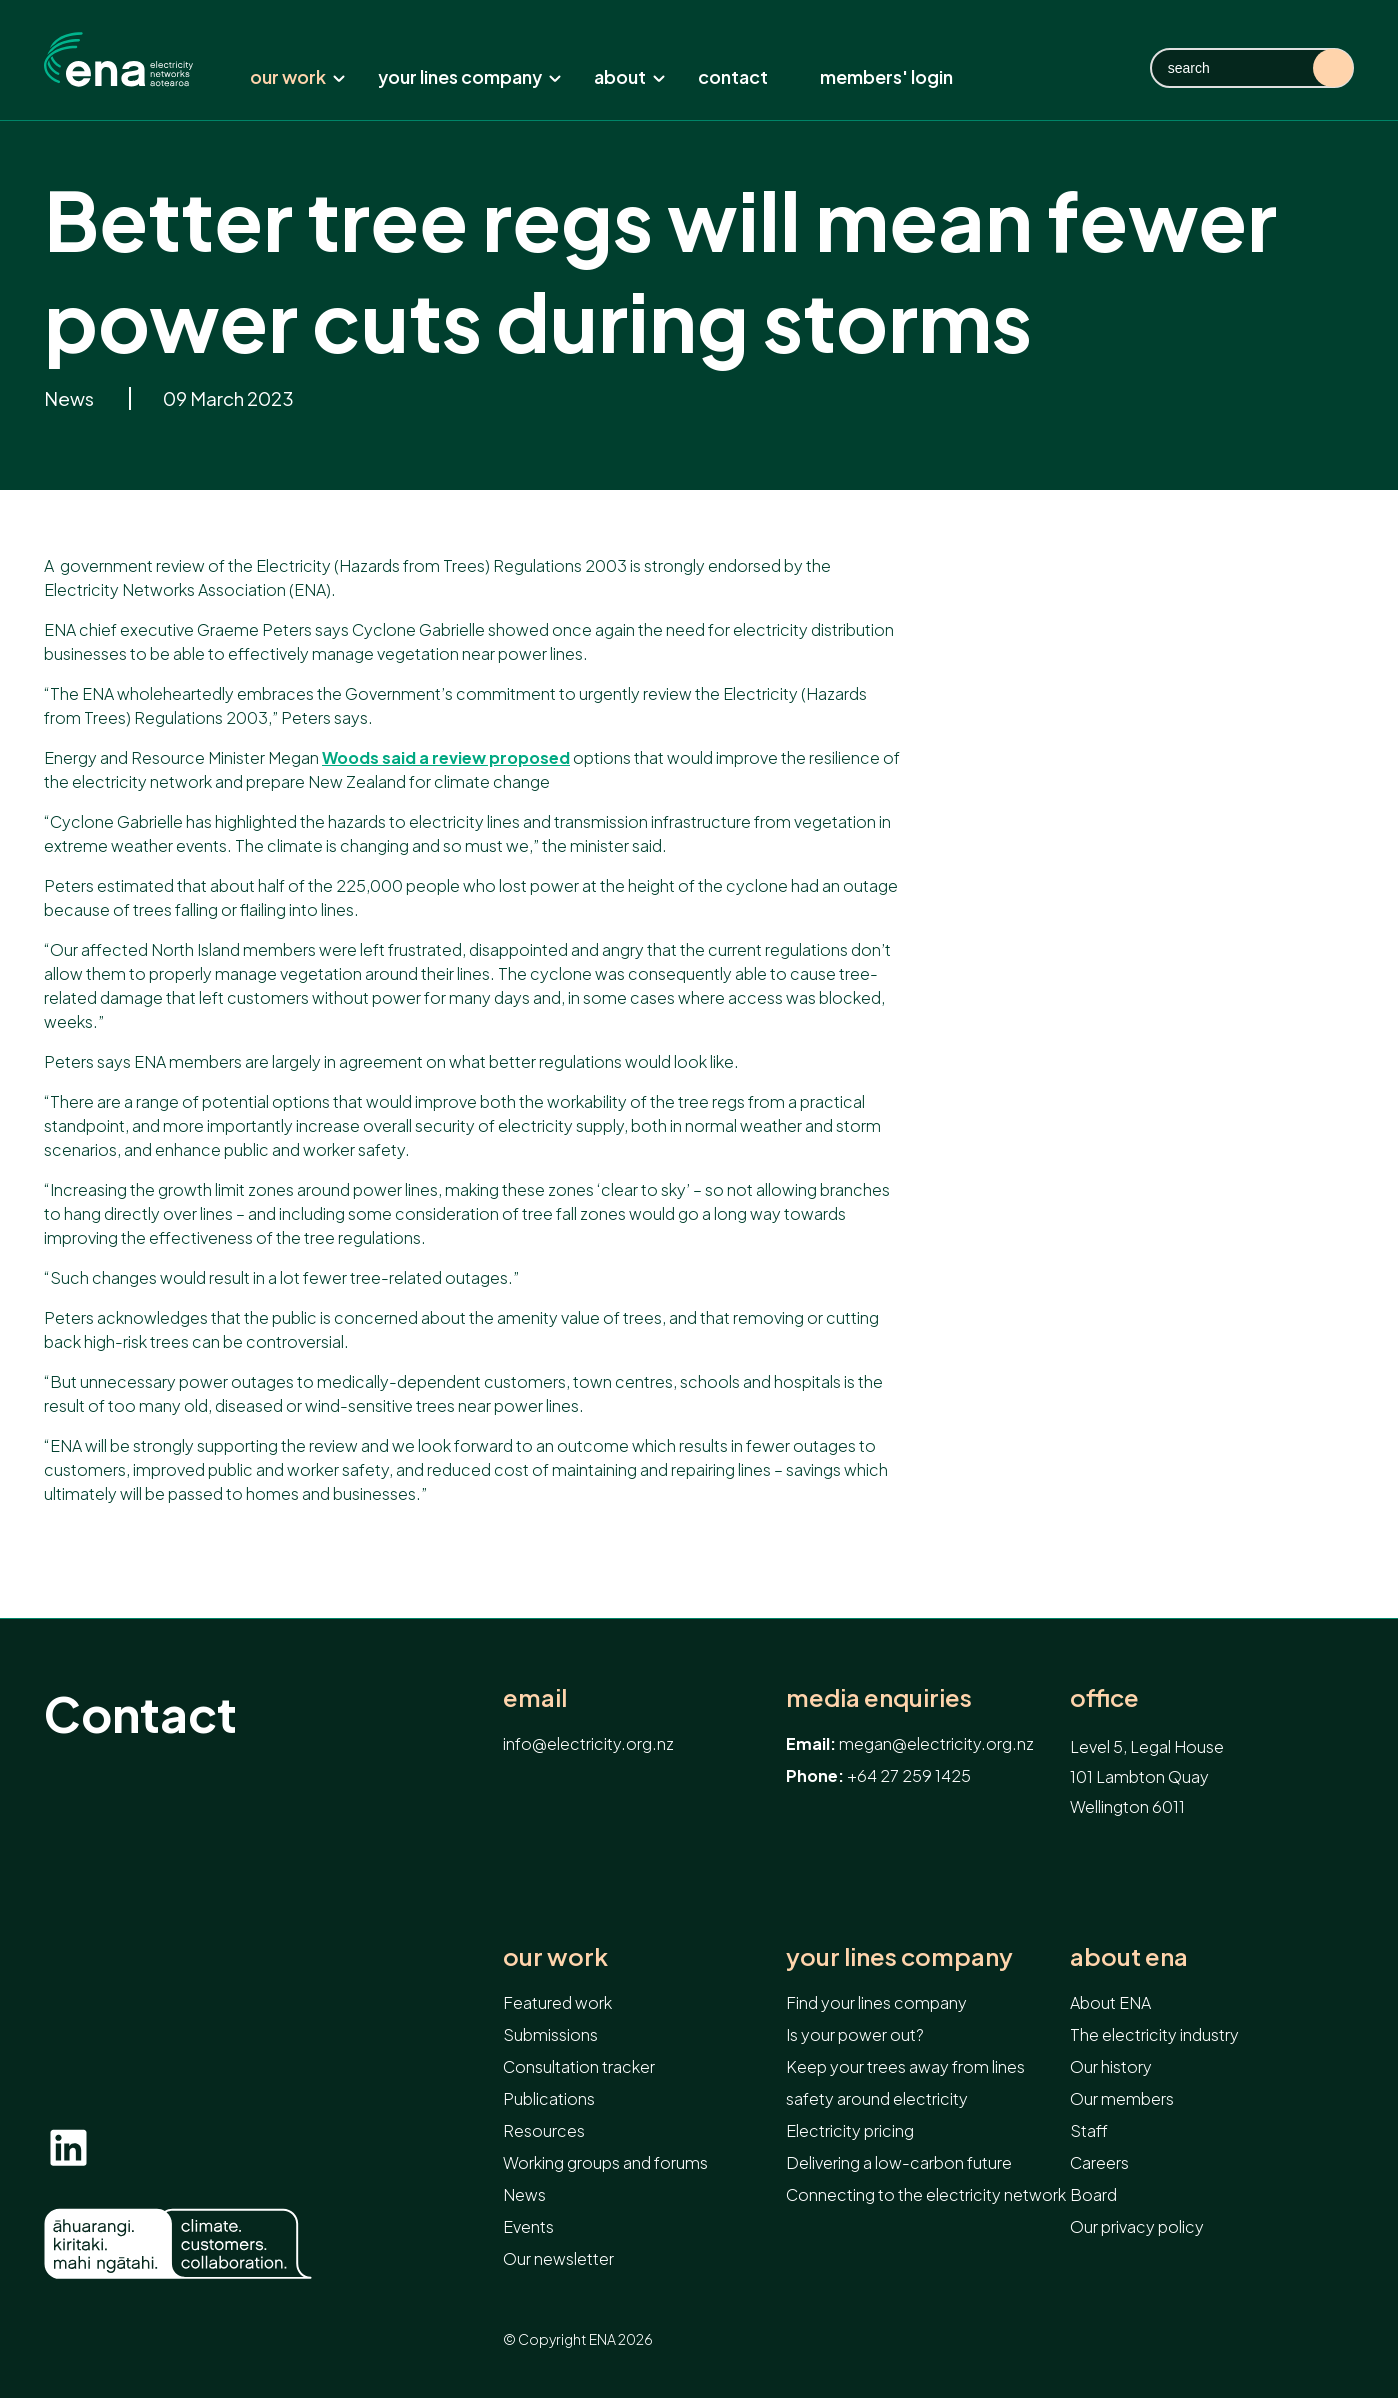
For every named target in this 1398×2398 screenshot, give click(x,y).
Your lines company (470, 76)
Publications (549, 2098)
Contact (733, 76)
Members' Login (886, 76)
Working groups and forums (605, 2162)
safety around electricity (877, 2098)
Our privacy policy (1137, 2226)
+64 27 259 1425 (909, 1775)
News (70, 398)
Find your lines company (876, 2002)
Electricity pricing (850, 2130)
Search (1333, 68)
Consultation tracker (579, 2066)
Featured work (557, 2002)
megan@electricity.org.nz (936, 1743)
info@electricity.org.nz (588, 1743)
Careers (1099, 2162)
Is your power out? (855, 2034)
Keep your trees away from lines (905, 2066)
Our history (1111, 2066)
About (630, 76)
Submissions (550, 2034)
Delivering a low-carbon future (899, 2162)
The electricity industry (1154, 2034)
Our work (298, 76)
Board (1093, 2194)
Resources (544, 2130)
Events (528, 2226)
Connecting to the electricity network (926, 2194)
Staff (1089, 2130)
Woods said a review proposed (446, 757)
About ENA (1129, 1956)
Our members (1122, 2098)
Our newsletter (558, 2258)
